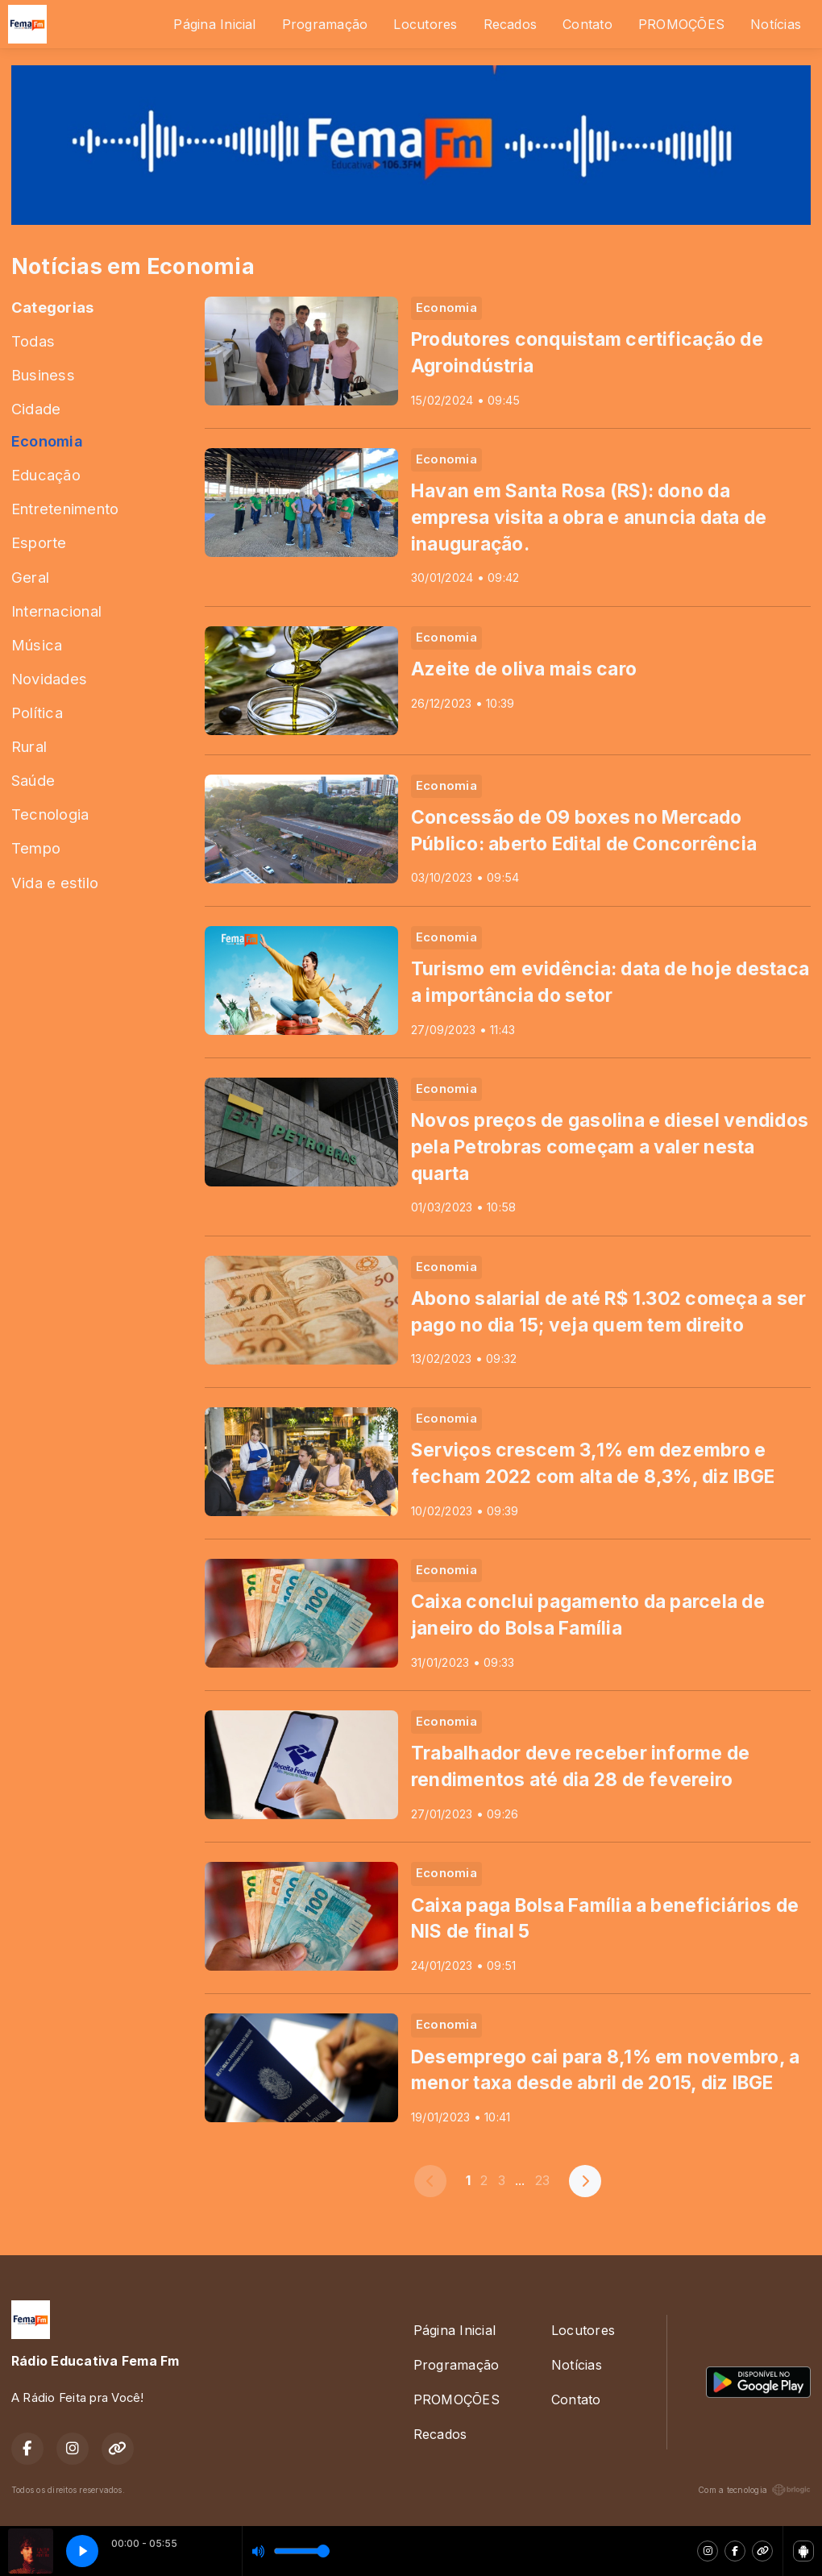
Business (43, 375)
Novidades (49, 679)
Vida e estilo (54, 882)
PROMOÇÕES (681, 24)
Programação (325, 24)
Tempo (35, 848)
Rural (29, 746)
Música (36, 645)
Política (37, 712)
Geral (30, 577)
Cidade (35, 409)
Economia (47, 441)
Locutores (425, 24)
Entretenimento (64, 508)
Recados (511, 24)
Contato (587, 24)
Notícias (775, 24)
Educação (46, 475)
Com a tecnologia (754, 2489)
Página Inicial (214, 24)
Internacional (56, 611)
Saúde (33, 780)
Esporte (39, 542)
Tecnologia (50, 814)
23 (542, 2180)
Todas (33, 341)
